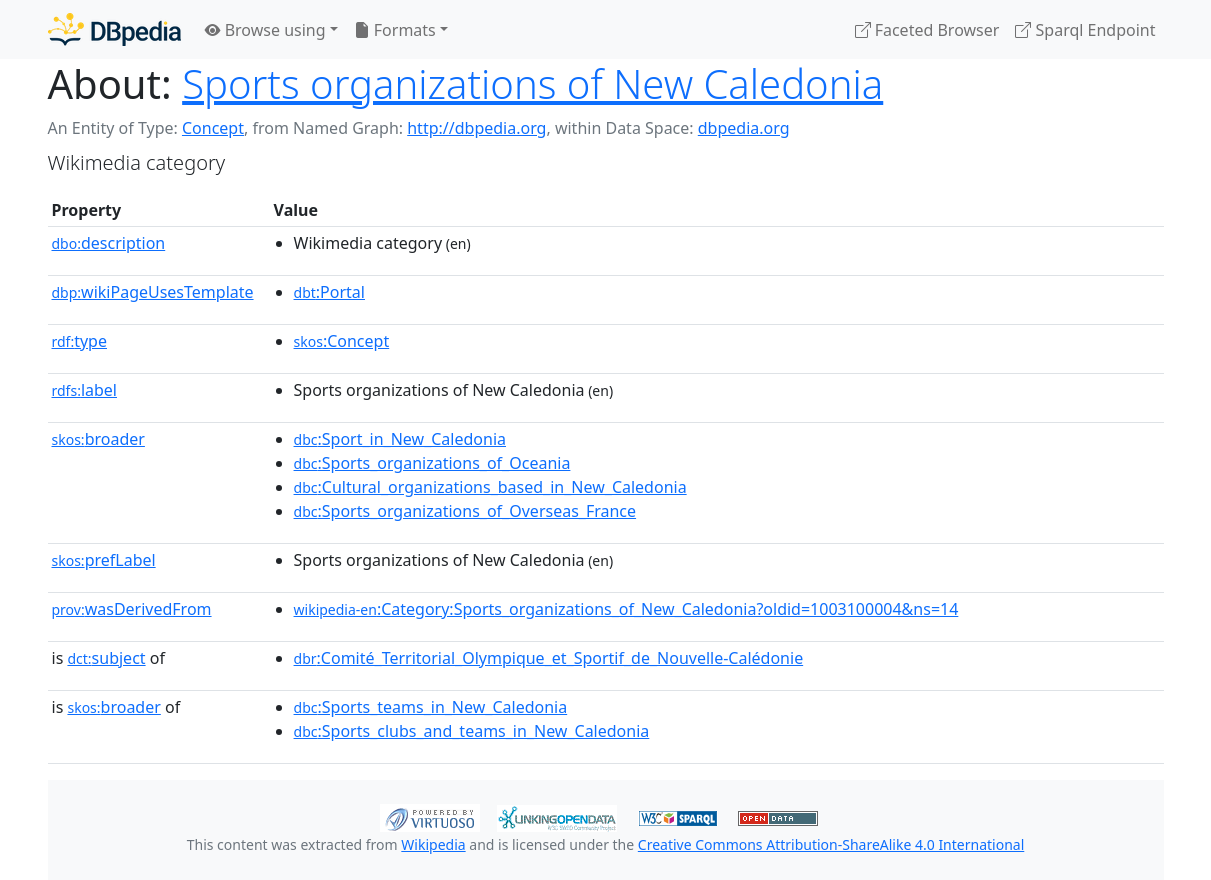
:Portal (329, 292)
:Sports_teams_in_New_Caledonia (431, 707)
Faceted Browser (927, 30)
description (109, 243)
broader (98, 439)
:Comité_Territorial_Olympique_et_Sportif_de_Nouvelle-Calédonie (549, 658)
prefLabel (104, 560)
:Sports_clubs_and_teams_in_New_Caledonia (472, 731)
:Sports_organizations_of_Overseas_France (465, 511)
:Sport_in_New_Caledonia (400, 439)
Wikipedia (433, 844)
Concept (213, 128)
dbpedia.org (744, 128)
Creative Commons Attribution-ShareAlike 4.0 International (831, 844)
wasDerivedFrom (132, 609)
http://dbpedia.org (476, 128)
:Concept (342, 341)
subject (106, 658)
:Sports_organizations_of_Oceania (432, 463)
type (80, 341)
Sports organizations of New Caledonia (532, 83)
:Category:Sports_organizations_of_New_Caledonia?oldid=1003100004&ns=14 (626, 609)
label (85, 390)
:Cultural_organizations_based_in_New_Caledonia (490, 487)
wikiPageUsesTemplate (153, 292)
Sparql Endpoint (1085, 30)
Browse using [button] (265, 30)
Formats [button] (395, 30)
